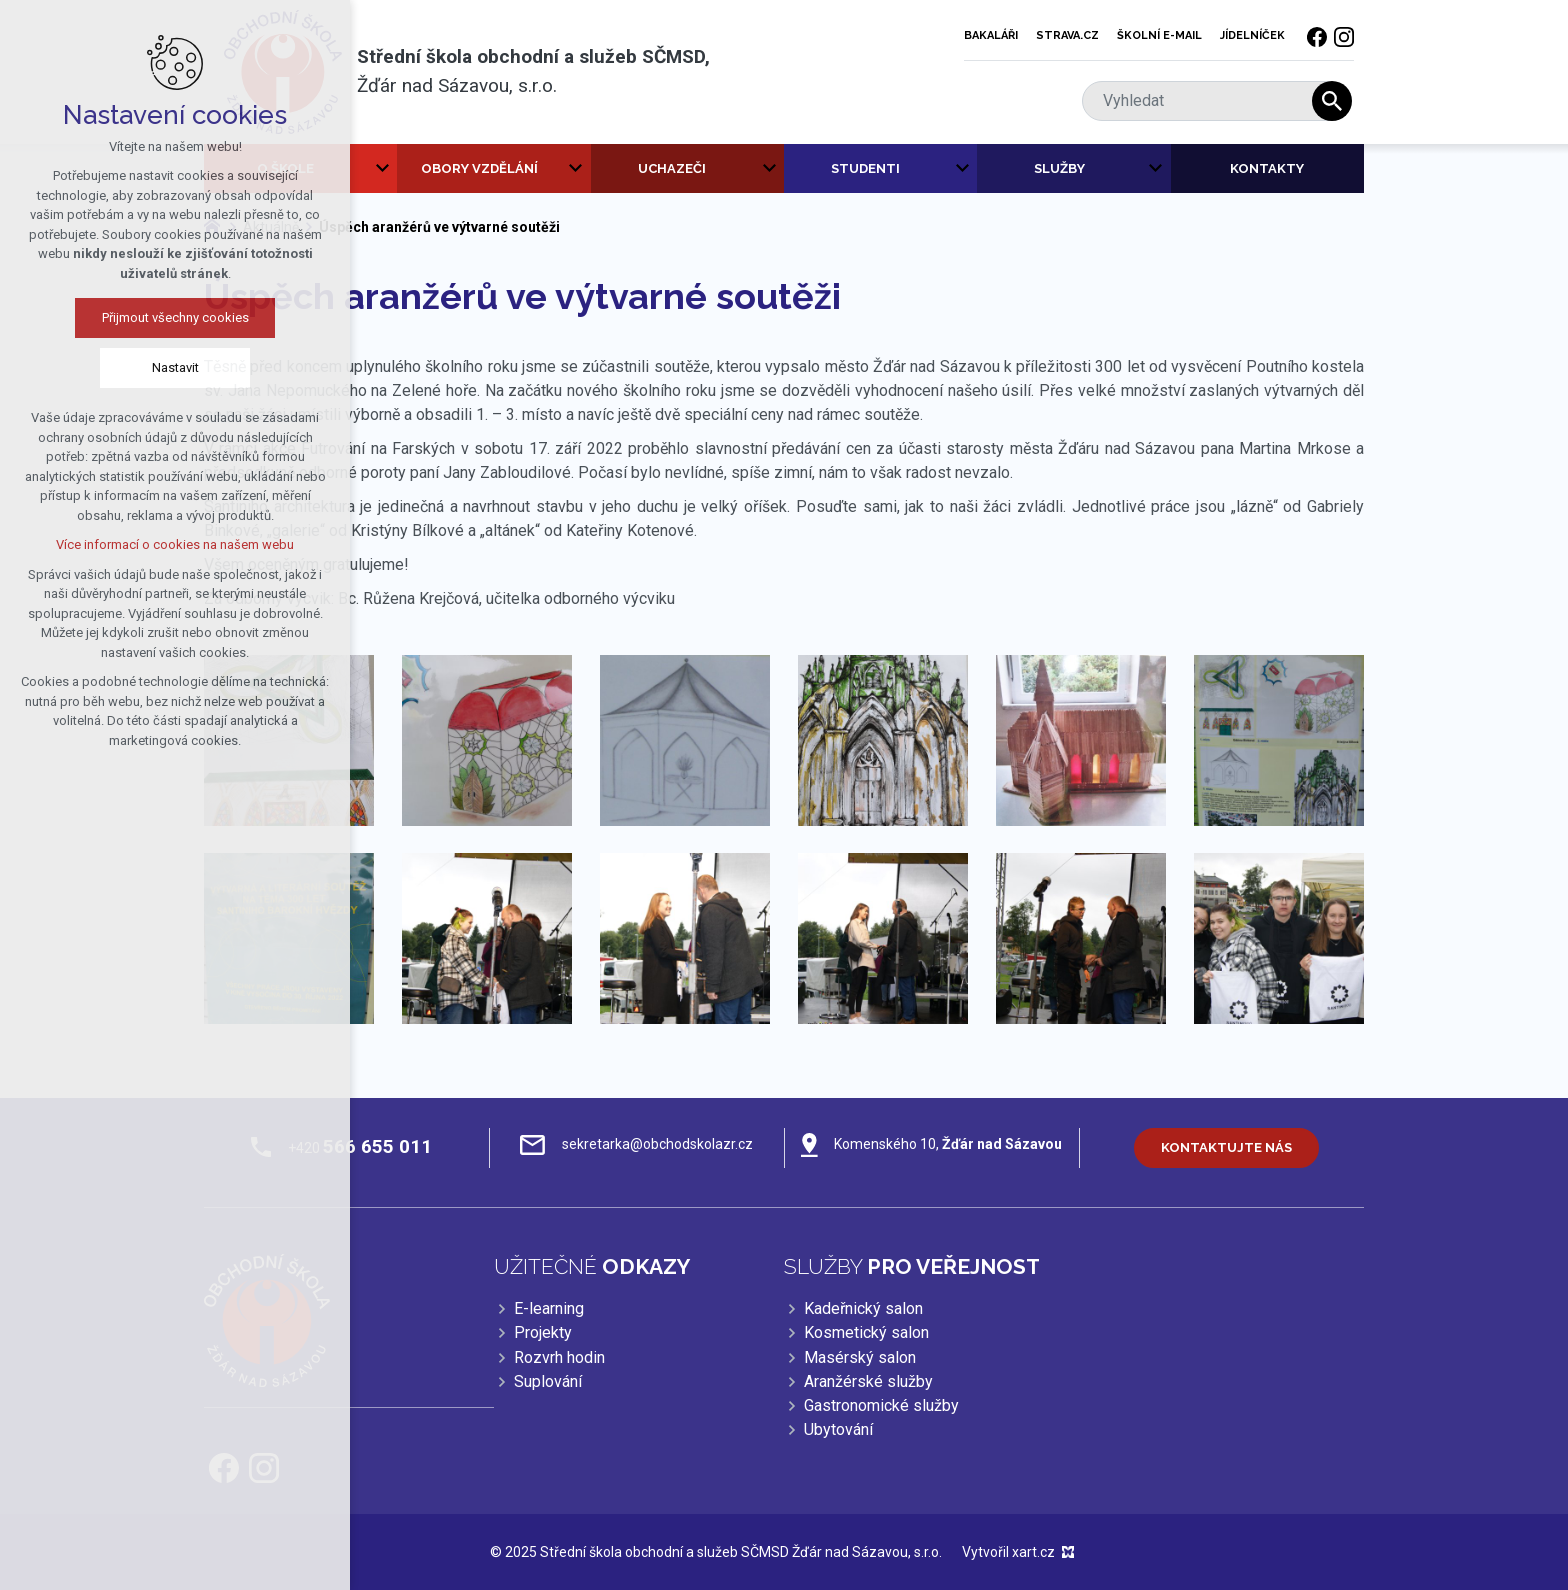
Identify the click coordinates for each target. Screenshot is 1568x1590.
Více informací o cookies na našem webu (171, 544)
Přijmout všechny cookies (170, 317)
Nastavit (170, 367)
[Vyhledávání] (1332, 101)
